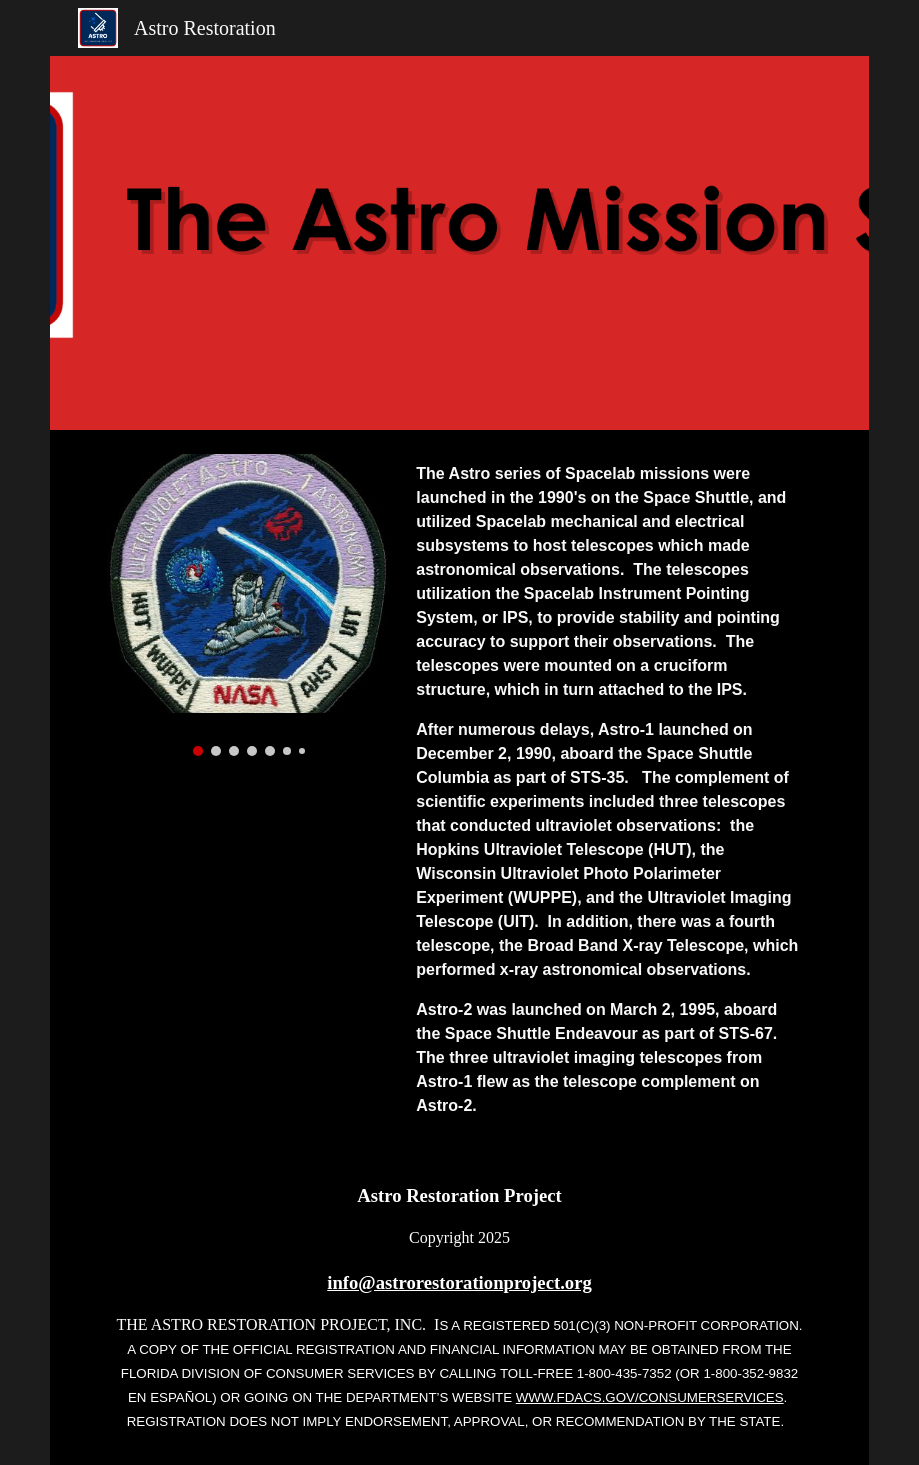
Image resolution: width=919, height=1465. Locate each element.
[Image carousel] (248, 605)
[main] (610, 790)
